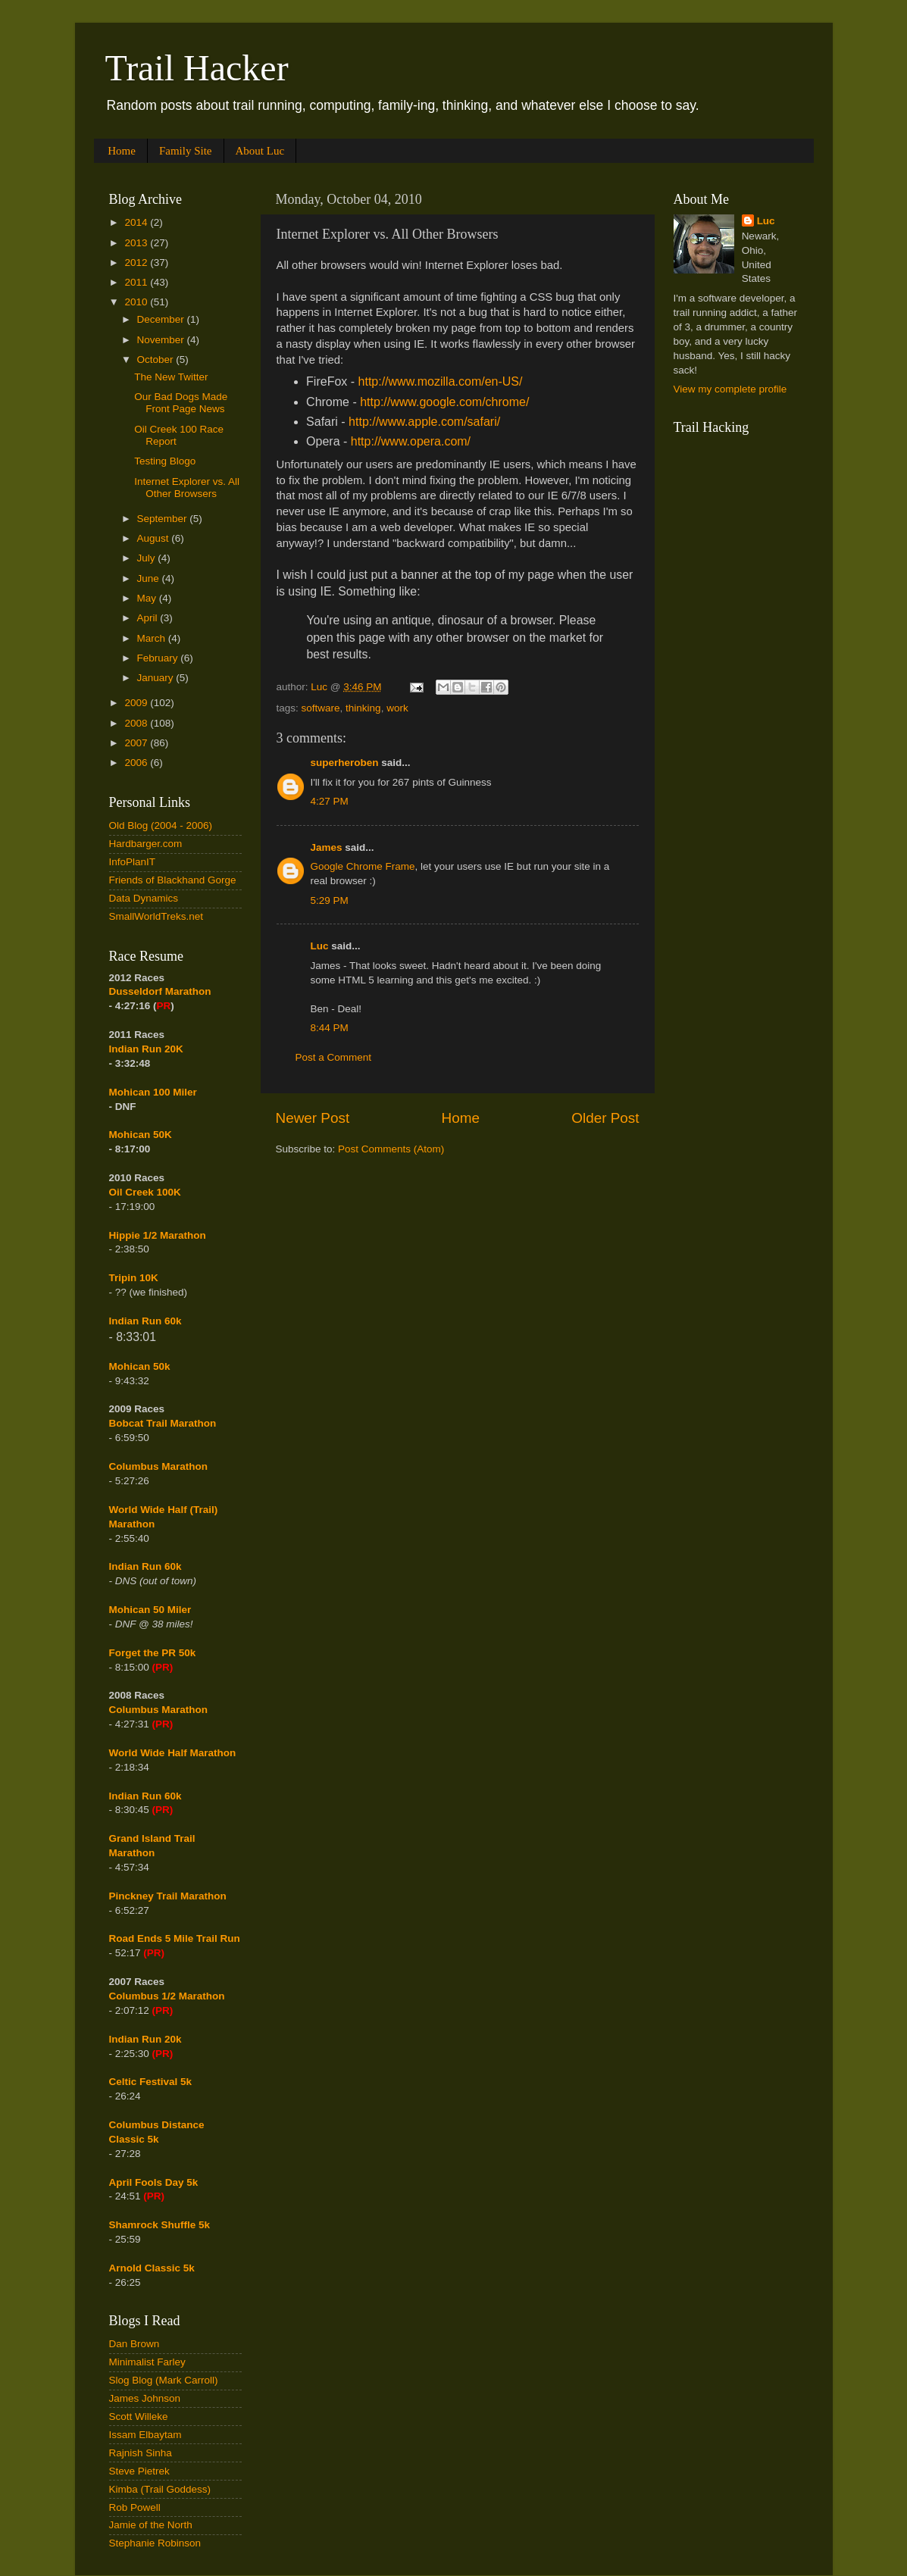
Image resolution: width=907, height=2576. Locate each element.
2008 (137, 723)
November (162, 339)
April (149, 618)
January (157, 677)
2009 (137, 702)
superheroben (345, 762)
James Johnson (145, 2398)
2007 (137, 743)
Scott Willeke (138, 2416)
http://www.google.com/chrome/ (444, 401)
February (159, 658)
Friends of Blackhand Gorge (172, 880)
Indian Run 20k (145, 2039)
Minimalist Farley (147, 2362)
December (162, 319)
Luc (320, 946)
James (326, 847)
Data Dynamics (144, 898)
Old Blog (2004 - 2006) (161, 825)
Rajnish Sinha (140, 2453)
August (154, 538)
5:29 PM (330, 900)
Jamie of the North (150, 2525)
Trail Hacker (197, 68)
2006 (137, 762)
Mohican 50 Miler (150, 1609)
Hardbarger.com (146, 843)
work (397, 708)
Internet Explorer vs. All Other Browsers (186, 487)
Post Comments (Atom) (391, 1149)
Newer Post (313, 1118)
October (157, 359)
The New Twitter (171, 377)
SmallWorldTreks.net (156, 916)
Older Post (605, 1118)
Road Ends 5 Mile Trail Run (174, 1938)
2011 (137, 282)
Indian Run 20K (146, 1049)
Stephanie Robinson (155, 2543)
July (147, 558)
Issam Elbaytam (145, 2434)
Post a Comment (334, 1057)
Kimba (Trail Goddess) (160, 2489)
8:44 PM (330, 1027)
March (152, 638)
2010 (137, 302)
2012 (137, 262)
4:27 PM (330, 801)
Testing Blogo (164, 461)
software (321, 708)
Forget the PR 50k (152, 1652)
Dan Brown (134, 2343)
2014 (137, 222)
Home (122, 151)
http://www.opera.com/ (411, 441)
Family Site (185, 151)
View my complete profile (730, 389)
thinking (363, 708)
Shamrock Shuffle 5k (160, 2225)
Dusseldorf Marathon (160, 991)
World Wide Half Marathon (172, 1752)
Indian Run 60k (145, 1566)
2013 (137, 243)
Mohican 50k (139, 1366)
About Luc (260, 151)
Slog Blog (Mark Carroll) (163, 2380)
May (148, 598)
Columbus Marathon (158, 1466)
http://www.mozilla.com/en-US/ (440, 381)
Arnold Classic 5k (152, 2268)
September (163, 518)
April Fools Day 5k (154, 2182)
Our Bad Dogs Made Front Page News (180, 402)
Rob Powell (135, 2507)
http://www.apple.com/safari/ (424, 421)
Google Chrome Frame (363, 866)
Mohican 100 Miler (153, 1092)
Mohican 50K (140, 1134)
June (149, 578)
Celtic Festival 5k (150, 2081)
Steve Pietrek (139, 2471)
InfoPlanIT (132, 862)
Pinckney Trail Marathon (168, 1896)
